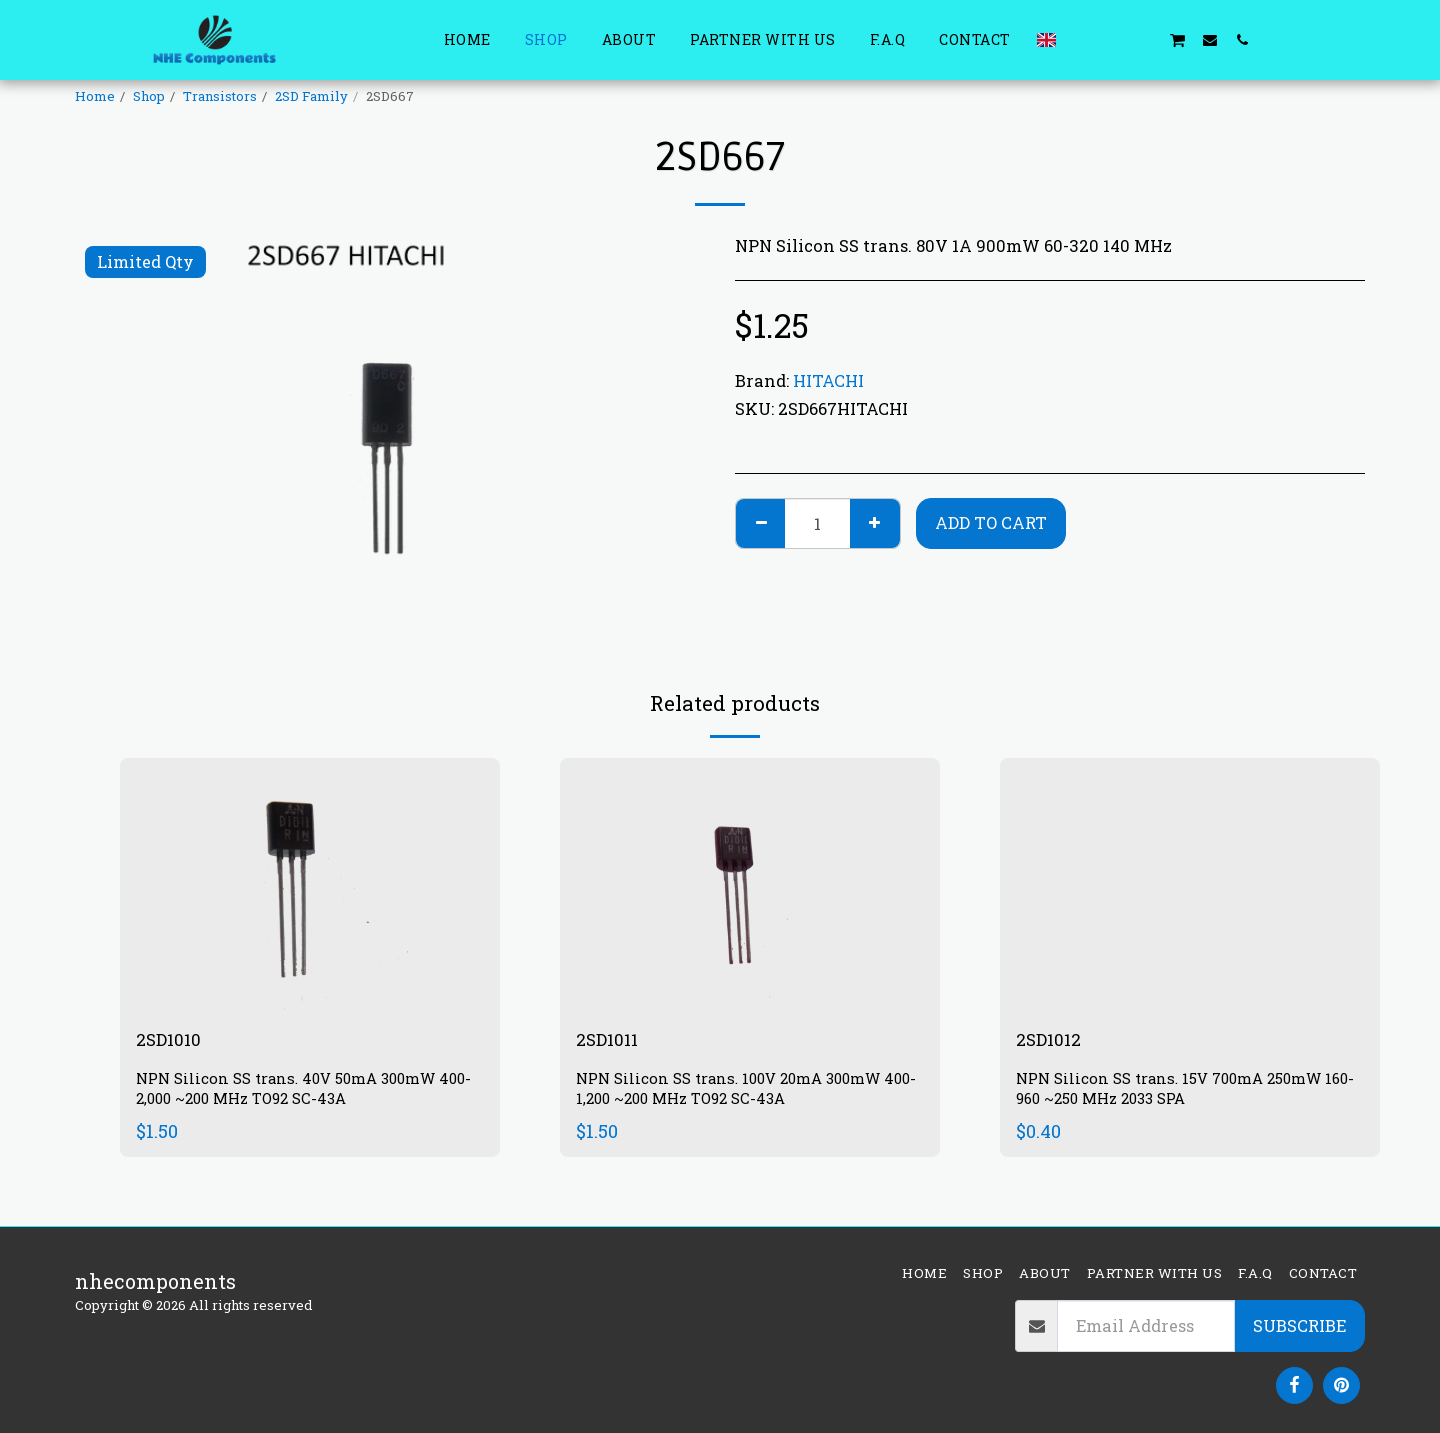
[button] (1081, 39)
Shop (149, 96)
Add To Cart (991, 522)
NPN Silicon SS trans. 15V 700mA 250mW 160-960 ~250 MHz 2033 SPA (1180, 1092)
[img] (310, 884)
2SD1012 (1053, 1041)
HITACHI (828, 380)
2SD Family (311, 96)
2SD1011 (611, 1041)
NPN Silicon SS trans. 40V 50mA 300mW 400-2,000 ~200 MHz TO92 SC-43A (296, 1092)
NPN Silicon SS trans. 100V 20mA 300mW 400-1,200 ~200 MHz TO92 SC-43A (739, 1092)
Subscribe (1299, 1325)
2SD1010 (173, 1041)
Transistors (220, 96)
